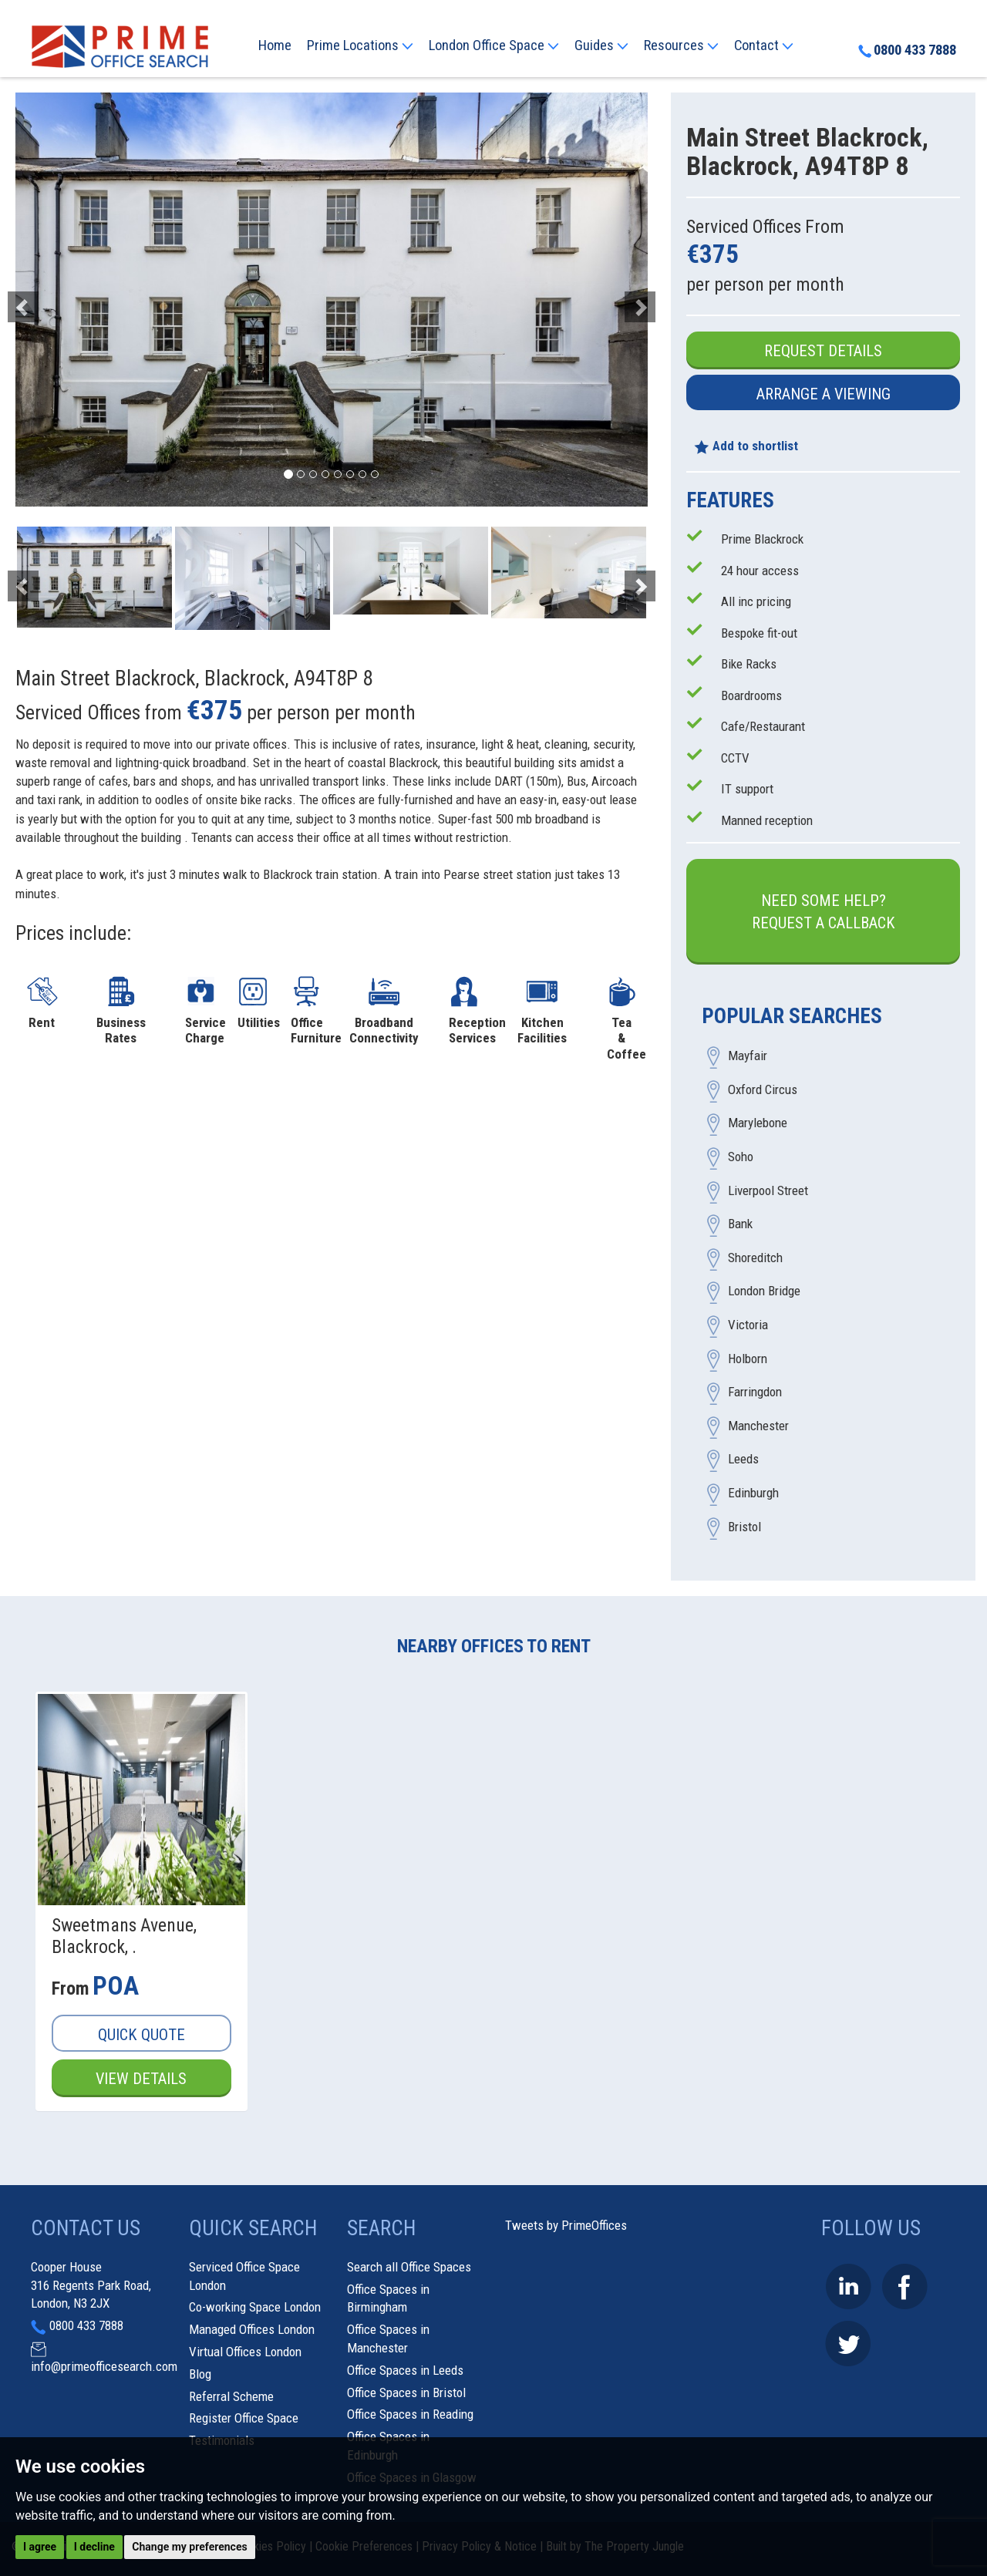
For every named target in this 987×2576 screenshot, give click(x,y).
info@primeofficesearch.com (104, 2366)
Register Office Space (243, 2418)
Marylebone (757, 1123)
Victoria (748, 1325)
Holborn (747, 1358)
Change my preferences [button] (189, 2547)
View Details (141, 2078)
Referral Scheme (231, 2396)
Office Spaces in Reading (410, 2414)
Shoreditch (755, 1257)
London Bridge (764, 1291)
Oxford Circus (762, 1089)
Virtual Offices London (245, 2351)
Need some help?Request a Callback (823, 911)
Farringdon (755, 1392)
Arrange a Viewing (823, 394)
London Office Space (494, 45)
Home (274, 45)
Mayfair (747, 1056)
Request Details (823, 351)
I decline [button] (94, 2547)
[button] (62, 300)
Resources (681, 45)
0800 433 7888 (907, 50)
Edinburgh (753, 1492)
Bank (740, 1224)
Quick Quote (141, 2034)
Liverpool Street (768, 1190)
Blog (200, 2374)
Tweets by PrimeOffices (566, 2225)
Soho (740, 1157)
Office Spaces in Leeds (405, 2370)
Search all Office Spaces (409, 2267)
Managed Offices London (252, 2329)
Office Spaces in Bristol (406, 2392)
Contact (763, 45)
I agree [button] (39, 2547)
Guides (601, 45)
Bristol (744, 1526)
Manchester (758, 1425)
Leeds (743, 1459)
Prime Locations (360, 45)
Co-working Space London (255, 2307)
